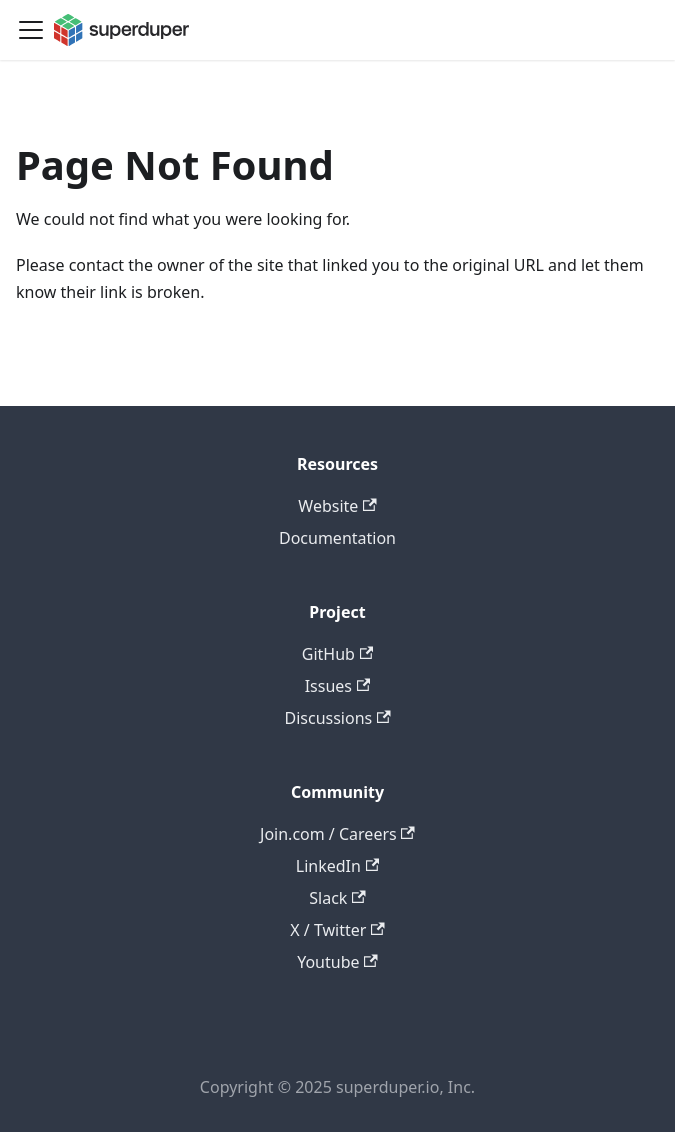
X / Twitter (337, 930)
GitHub (337, 654)
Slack (337, 898)
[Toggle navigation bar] (31, 30)
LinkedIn (337, 866)
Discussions (337, 718)
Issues (338, 686)
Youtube (337, 962)
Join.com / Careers (337, 834)
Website (337, 506)
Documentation (337, 538)
